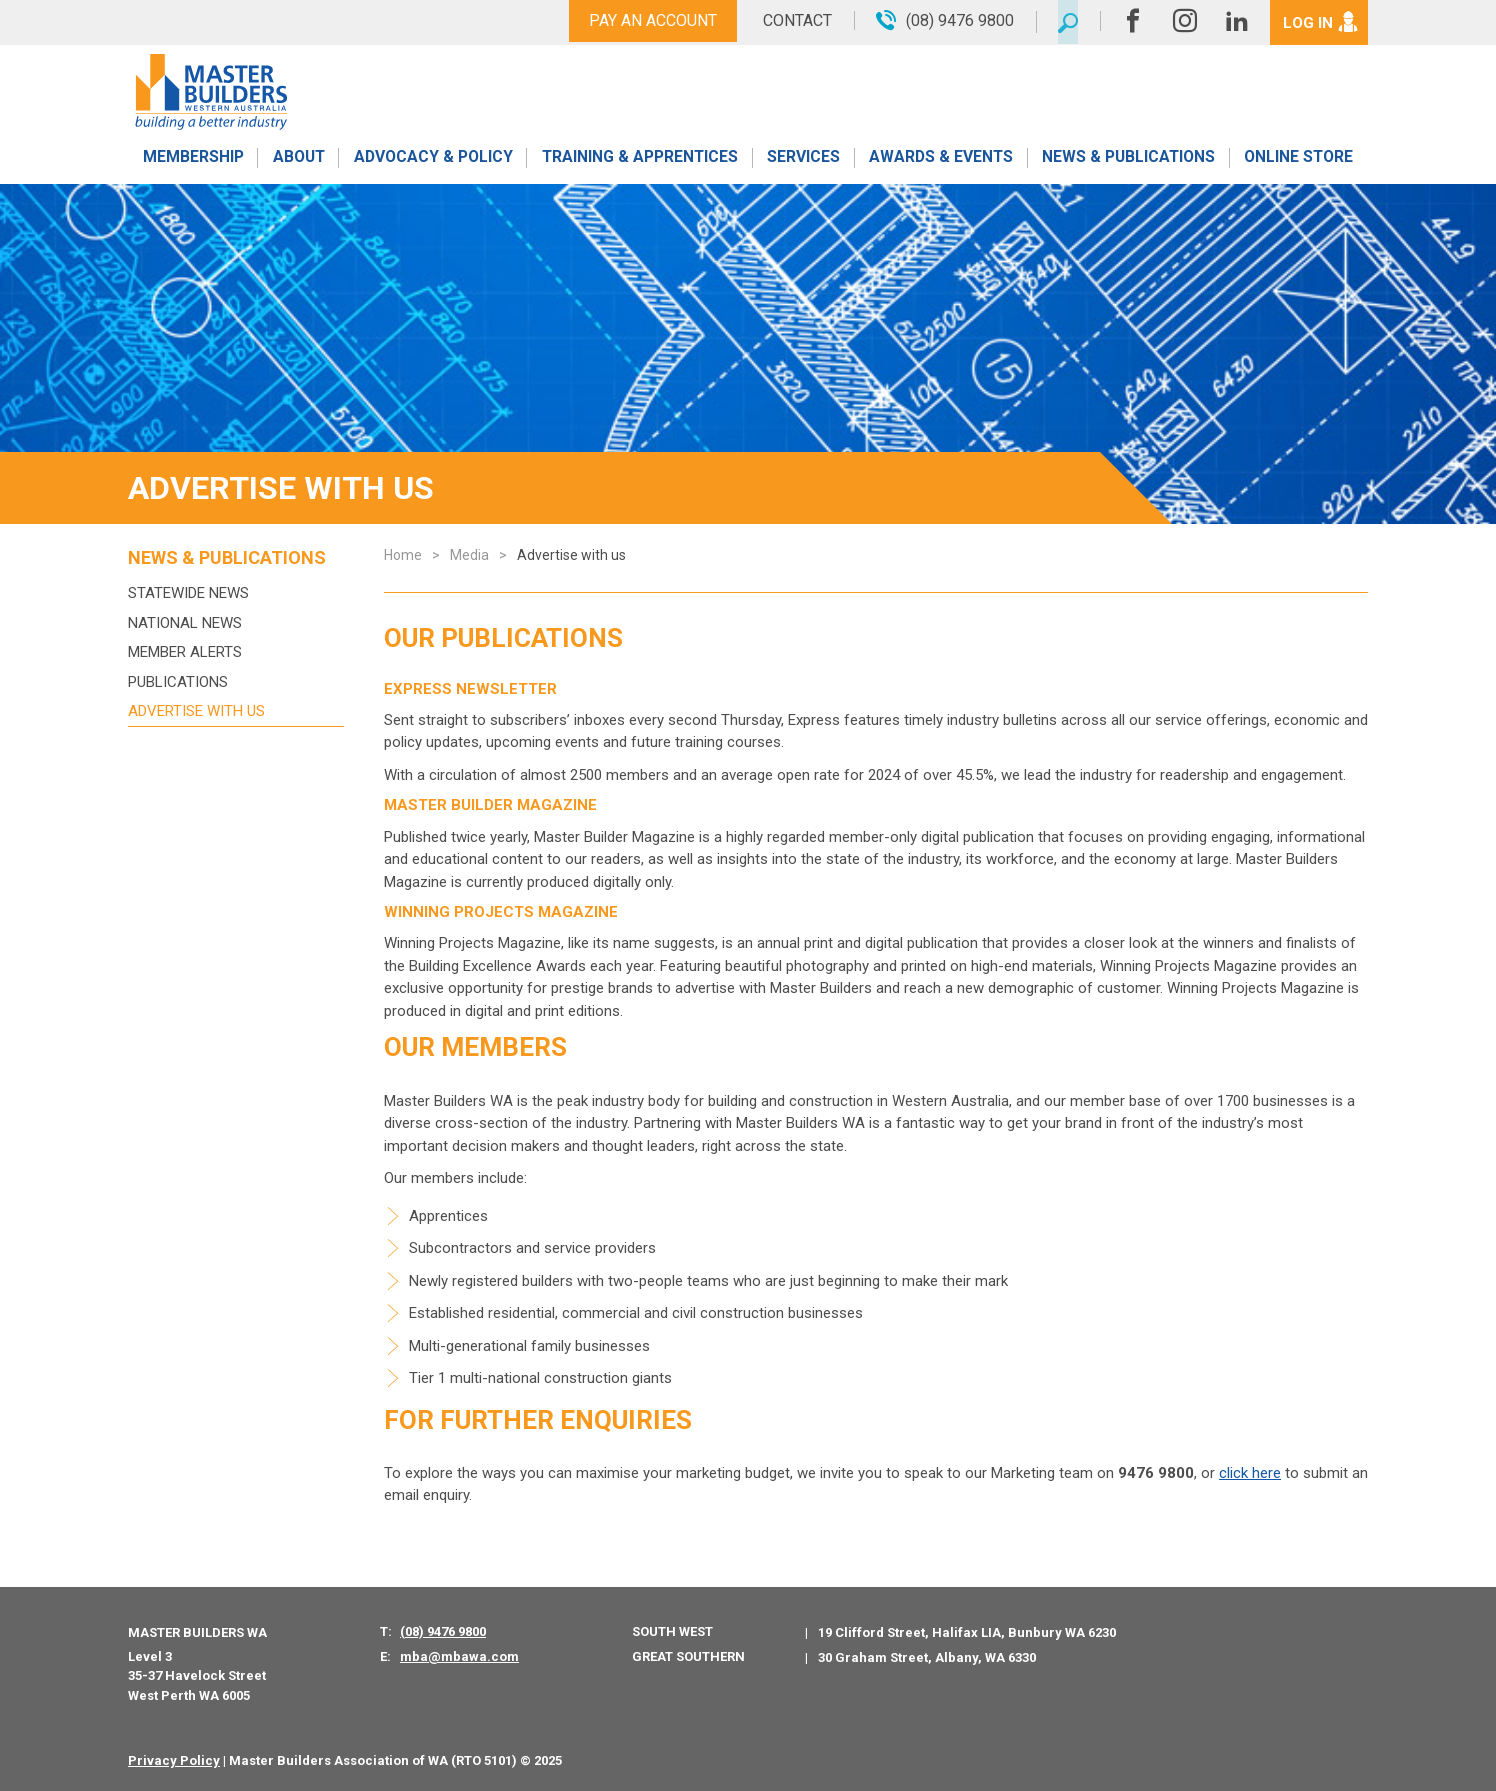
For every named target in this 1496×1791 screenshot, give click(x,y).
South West (672, 1631)
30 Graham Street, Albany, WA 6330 (927, 1657)
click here (1250, 1473)
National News (185, 623)
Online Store (1299, 162)
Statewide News (188, 593)
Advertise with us (196, 711)
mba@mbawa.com (459, 1656)
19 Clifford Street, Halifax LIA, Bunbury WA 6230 (967, 1632)
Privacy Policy (174, 1760)
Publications (178, 682)
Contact (790, 20)
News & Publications (1127, 162)
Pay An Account (646, 20)
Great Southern (688, 1656)
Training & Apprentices (641, 162)
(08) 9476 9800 (443, 1631)
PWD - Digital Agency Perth (654, 1760)
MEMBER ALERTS (185, 652)
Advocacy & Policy (432, 162)
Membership (192, 162)
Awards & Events (940, 162)
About (297, 162)
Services (803, 162)
